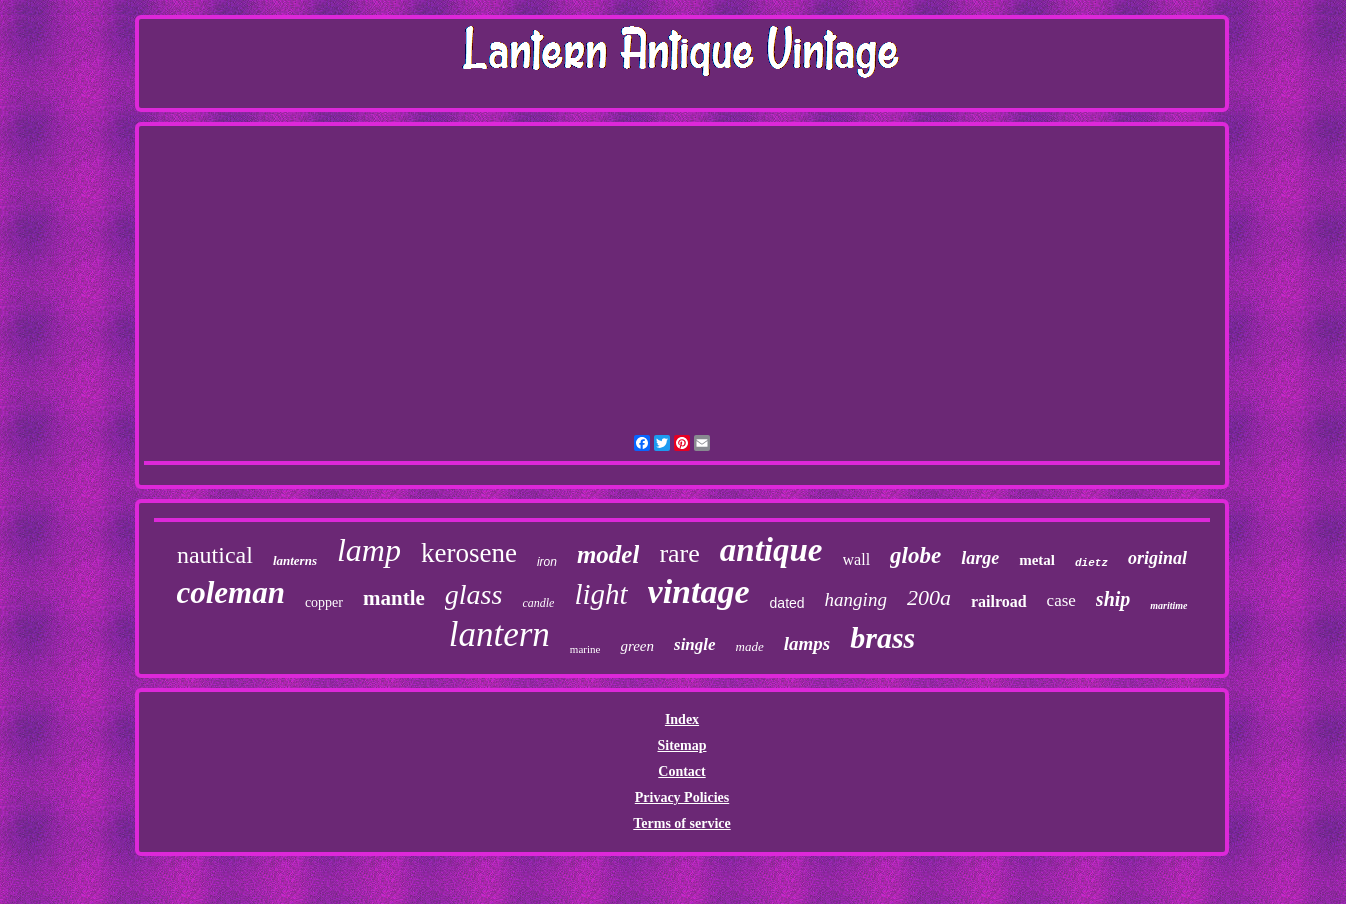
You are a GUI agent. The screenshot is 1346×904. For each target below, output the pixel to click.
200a (929, 597)
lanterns (295, 560)
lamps (807, 643)
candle (538, 603)
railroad (999, 601)
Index (682, 719)
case (1061, 600)
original (1157, 558)
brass (882, 637)
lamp (369, 550)
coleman (230, 592)
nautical (215, 555)
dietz (1091, 563)
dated (787, 603)
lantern (499, 634)
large (980, 558)
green (637, 646)
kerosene (469, 553)
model (608, 554)
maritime (1168, 605)
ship (1113, 599)
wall (857, 559)
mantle (394, 598)
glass (474, 594)
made (750, 646)
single (695, 644)
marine (585, 649)
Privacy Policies (682, 797)
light (600, 594)
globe (915, 555)
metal (1037, 560)
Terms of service (681, 823)
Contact (681, 771)
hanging (856, 599)
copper (324, 602)
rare (679, 553)
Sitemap (681, 745)
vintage (699, 591)
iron (547, 562)
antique (771, 550)
